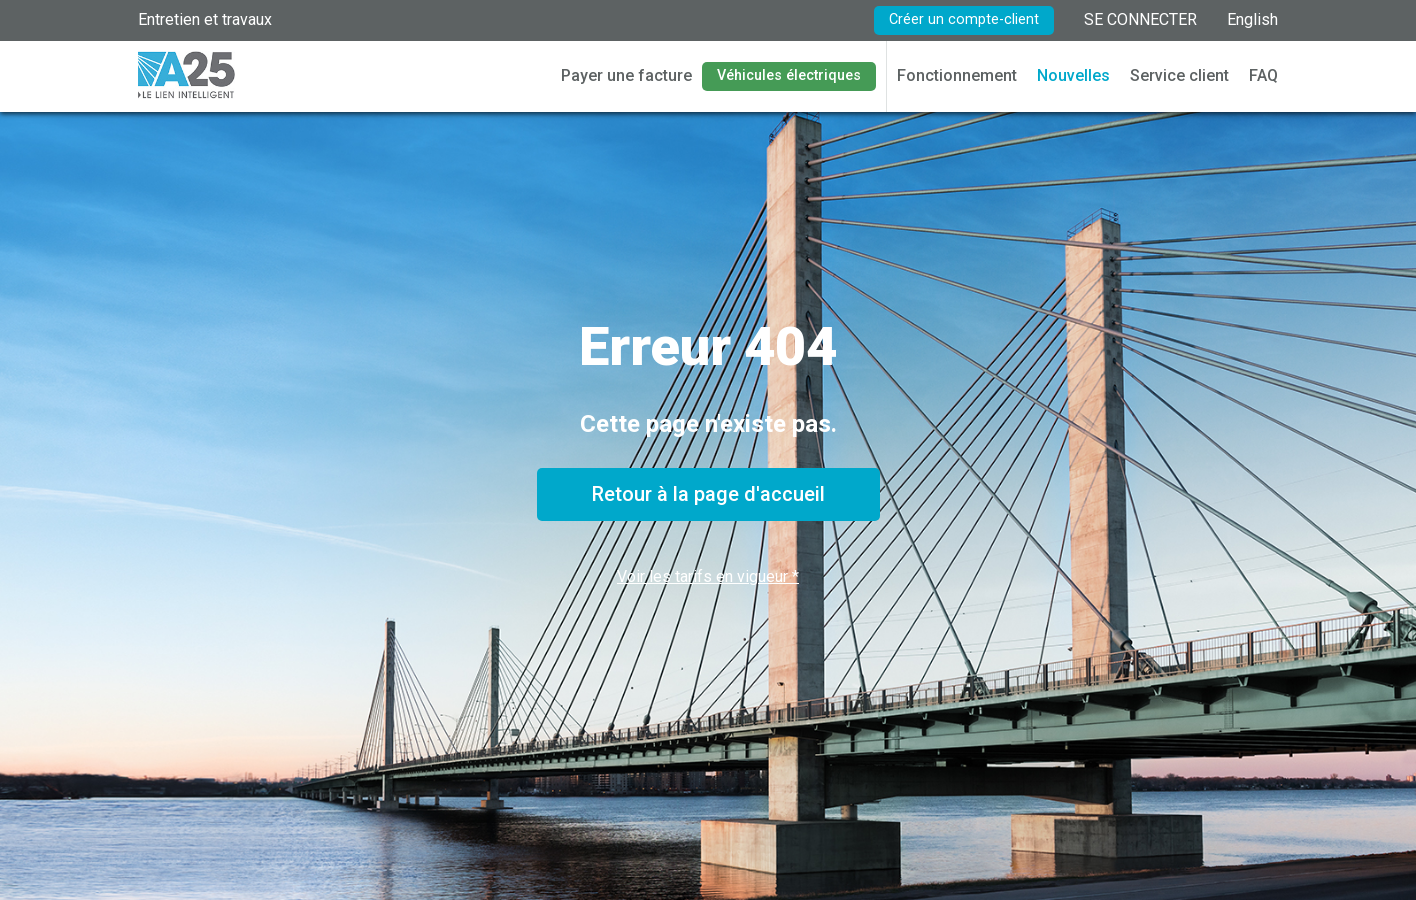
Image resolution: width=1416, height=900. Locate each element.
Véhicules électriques (789, 75)
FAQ (1263, 75)
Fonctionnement (957, 75)
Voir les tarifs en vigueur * (708, 576)
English (1252, 19)
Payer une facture (626, 75)
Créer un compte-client (964, 19)
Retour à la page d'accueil (708, 494)
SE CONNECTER (1140, 19)
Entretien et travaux (205, 19)
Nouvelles (1073, 75)
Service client (1179, 75)
